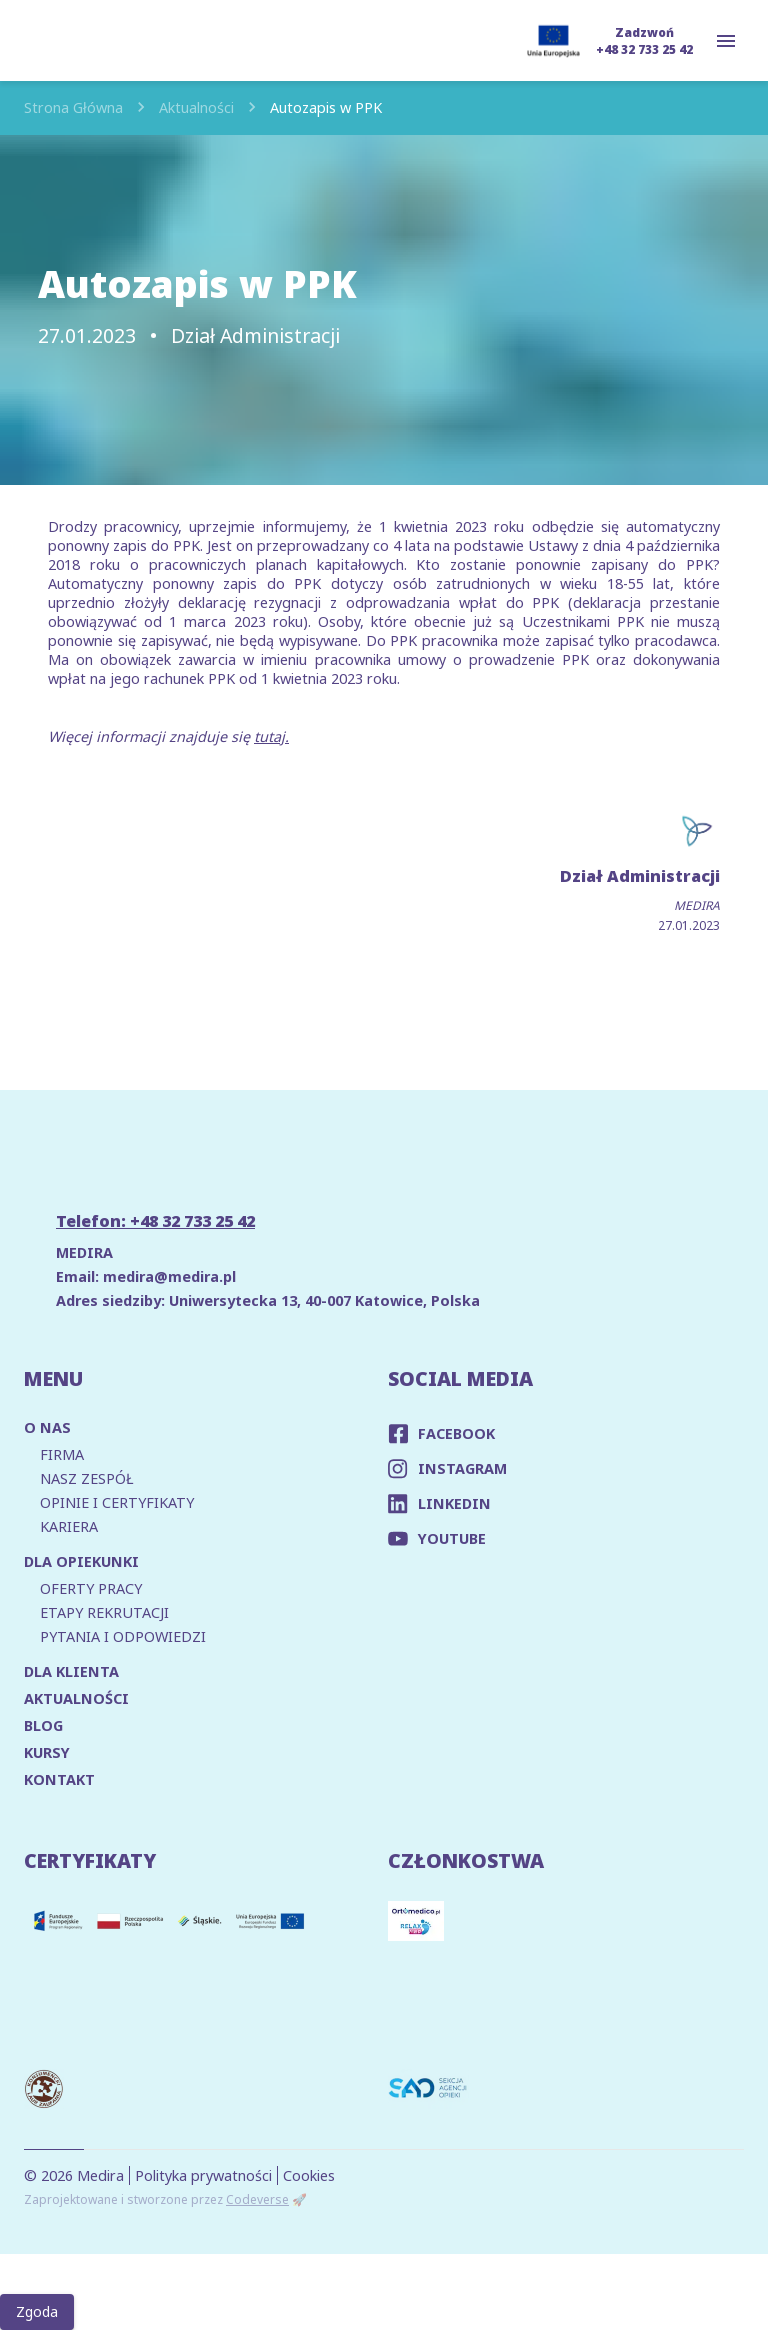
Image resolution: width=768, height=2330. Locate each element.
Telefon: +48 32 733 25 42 (155, 1221)
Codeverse (257, 2199)
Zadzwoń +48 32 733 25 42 (644, 41)
